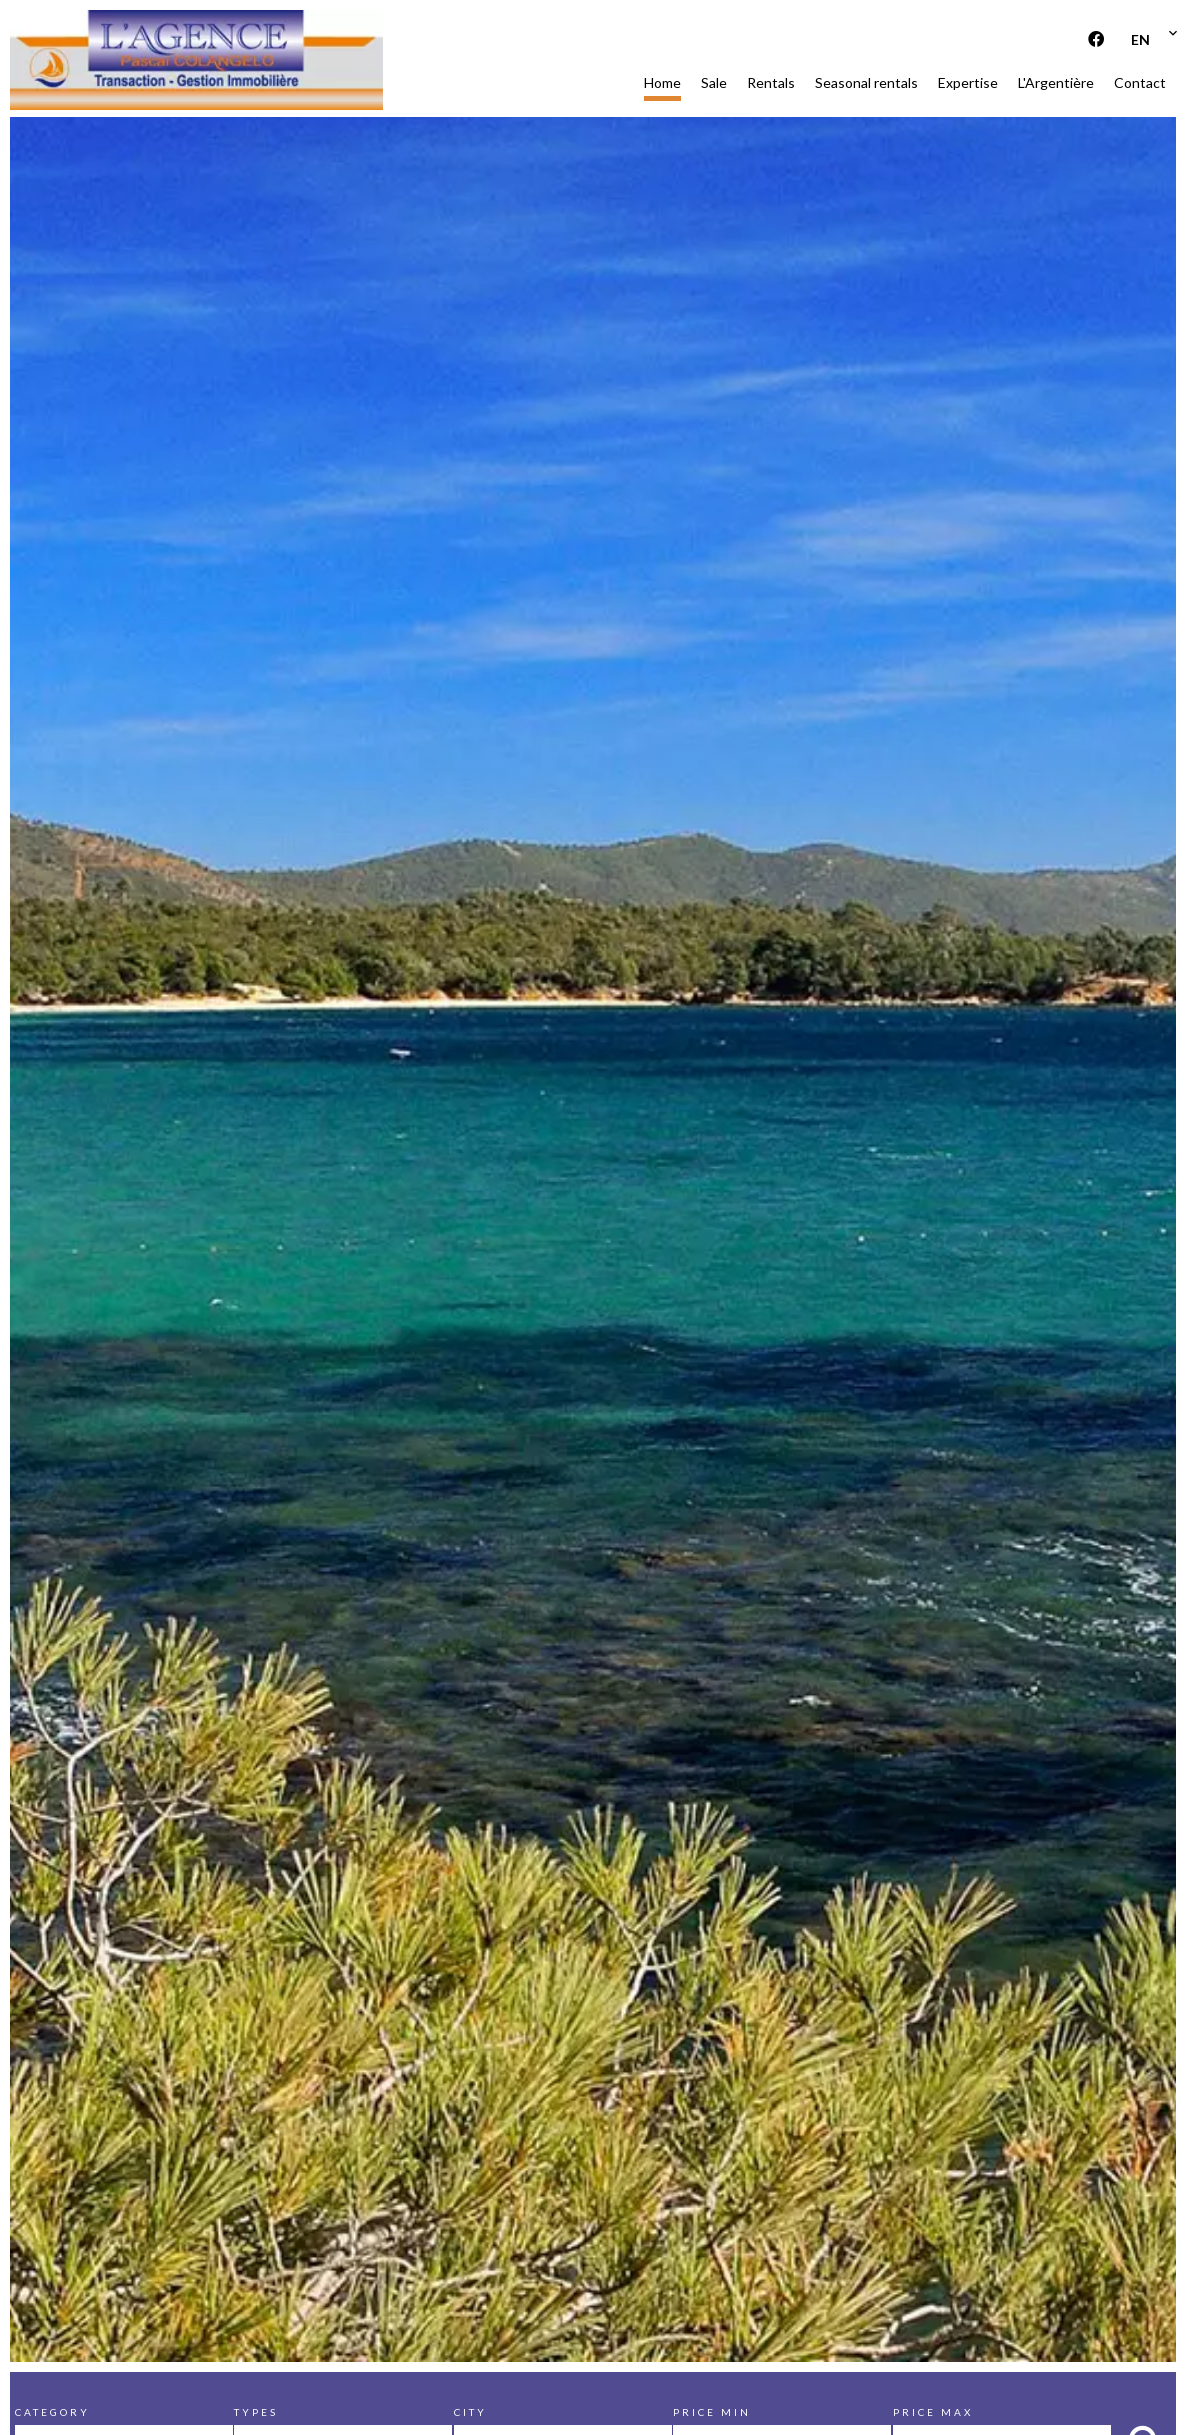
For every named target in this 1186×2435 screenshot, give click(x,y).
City (470, 2412)
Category (52, 2412)
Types (256, 2412)
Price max (933, 2412)
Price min (712, 2412)
